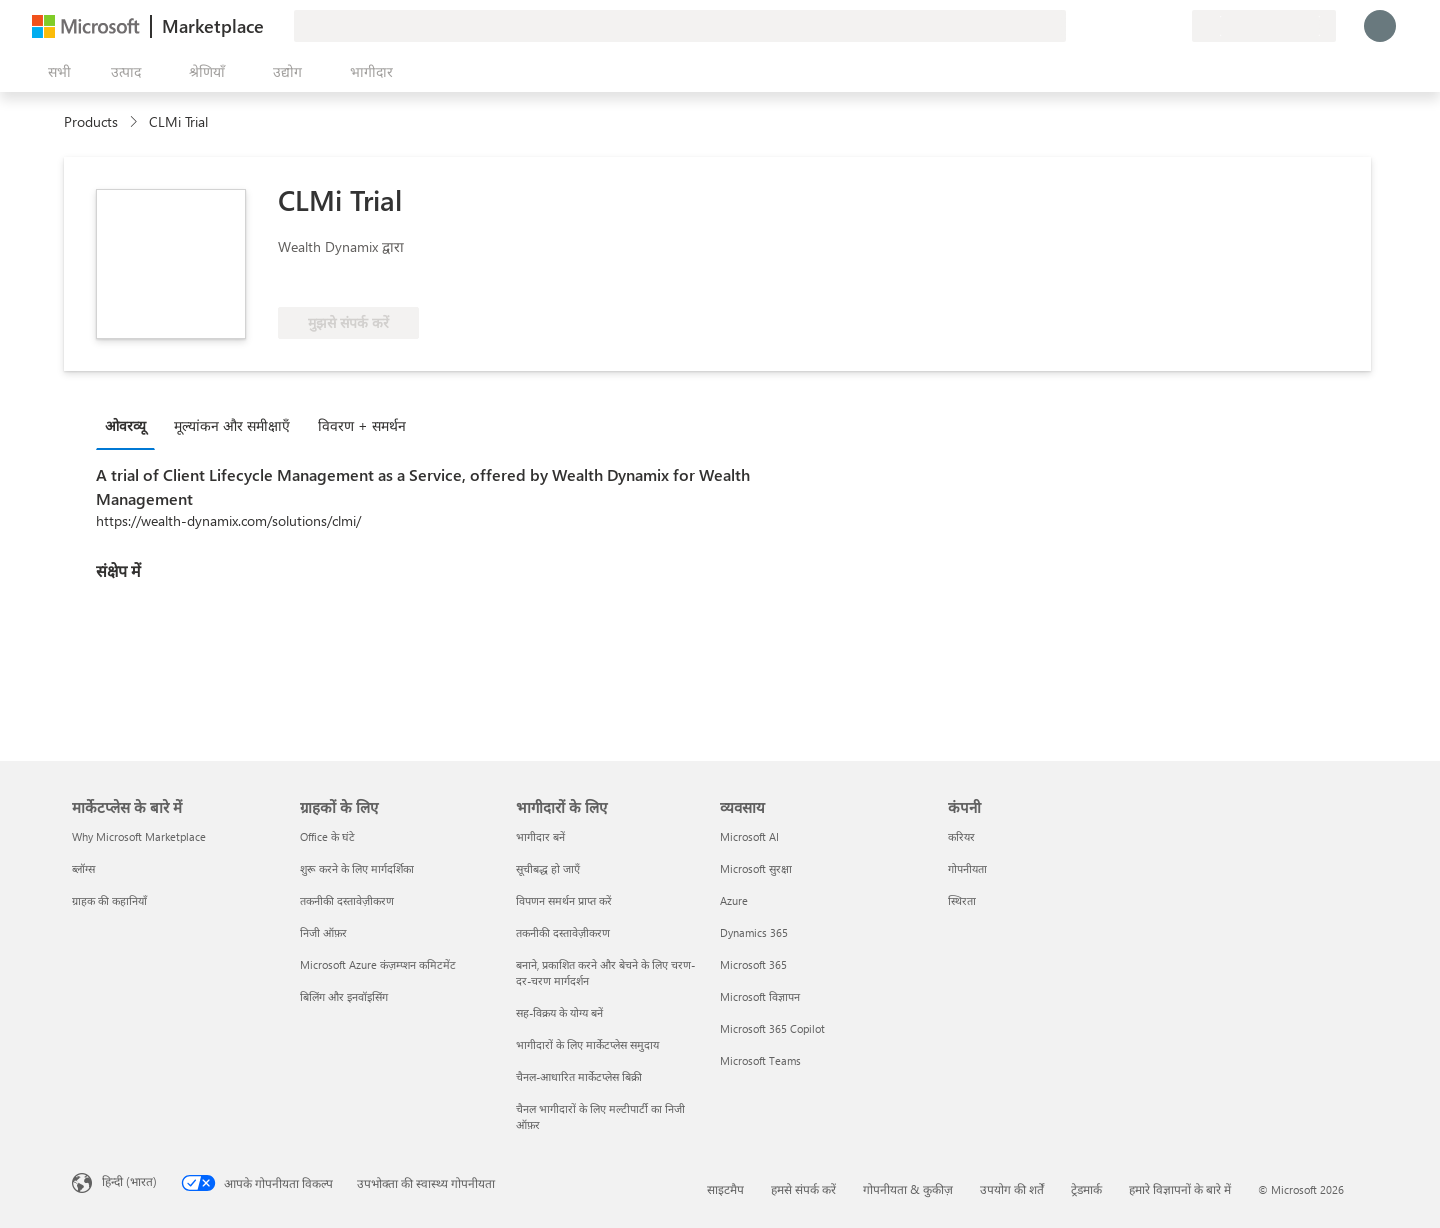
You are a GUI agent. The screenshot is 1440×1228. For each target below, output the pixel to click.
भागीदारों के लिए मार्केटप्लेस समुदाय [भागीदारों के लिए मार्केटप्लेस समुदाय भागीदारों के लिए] (587, 1044)
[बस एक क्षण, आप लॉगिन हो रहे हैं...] (1380, 26)
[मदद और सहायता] (1128, 26)
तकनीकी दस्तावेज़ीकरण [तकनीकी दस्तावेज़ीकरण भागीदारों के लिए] (563, 932)
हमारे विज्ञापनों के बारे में (1180, 1189)
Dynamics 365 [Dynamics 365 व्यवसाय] (754, 932)
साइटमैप (725, 1189)
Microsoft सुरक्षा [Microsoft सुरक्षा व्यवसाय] (756, 868)
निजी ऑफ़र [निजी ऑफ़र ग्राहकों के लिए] (323, 932)
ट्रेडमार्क (1086, 1189)
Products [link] (91, 121)
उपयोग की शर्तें (1012, 1189)
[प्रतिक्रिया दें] (1104, 26)
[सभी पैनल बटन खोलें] (55, 72)
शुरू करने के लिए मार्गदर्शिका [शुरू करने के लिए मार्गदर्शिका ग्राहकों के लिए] (357, 868)
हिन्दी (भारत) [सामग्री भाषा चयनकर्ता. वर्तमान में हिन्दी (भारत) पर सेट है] (129, 1181)
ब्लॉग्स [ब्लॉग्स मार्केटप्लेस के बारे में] (83, 868)
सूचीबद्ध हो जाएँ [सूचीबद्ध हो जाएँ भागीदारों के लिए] (548, 868)
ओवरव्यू (125, 425)
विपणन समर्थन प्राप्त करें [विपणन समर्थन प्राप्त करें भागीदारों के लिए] (564, 900)
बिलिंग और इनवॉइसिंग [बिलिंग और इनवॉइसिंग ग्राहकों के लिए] (344, 996)
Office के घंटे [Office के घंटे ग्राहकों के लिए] (327, 836)
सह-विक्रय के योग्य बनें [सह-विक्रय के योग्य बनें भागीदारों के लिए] (559, 1012)
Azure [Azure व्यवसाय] (734, 900)
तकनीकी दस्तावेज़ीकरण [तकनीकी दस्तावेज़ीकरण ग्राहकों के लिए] (347, 900)
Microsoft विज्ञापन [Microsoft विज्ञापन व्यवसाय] (760, 996)
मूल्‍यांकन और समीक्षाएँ (232, 425)
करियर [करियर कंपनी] (961, 836)
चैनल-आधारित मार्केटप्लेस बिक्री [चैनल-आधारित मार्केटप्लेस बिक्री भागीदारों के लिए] (579, 1076)
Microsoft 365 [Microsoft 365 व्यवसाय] (753, 964)
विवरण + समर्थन (362, 425)
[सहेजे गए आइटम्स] (1152, 26)
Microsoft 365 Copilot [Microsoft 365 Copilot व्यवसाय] (772, 1028)
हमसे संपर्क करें (803, 1189)
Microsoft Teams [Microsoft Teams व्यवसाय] (760, 1060)
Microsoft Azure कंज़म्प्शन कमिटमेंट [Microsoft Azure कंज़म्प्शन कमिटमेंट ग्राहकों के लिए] (378, 964)
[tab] (130, 425)
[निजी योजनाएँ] (1176, 26)
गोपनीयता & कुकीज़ (908, 1189)
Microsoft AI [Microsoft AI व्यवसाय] (749, 836)
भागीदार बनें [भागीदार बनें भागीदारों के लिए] (540, 836)
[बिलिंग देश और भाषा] (1264, 26)
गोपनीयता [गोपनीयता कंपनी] (967, 868)
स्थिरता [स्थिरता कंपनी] (962, 900)
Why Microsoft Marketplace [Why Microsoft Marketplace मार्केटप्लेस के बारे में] (139, 836)
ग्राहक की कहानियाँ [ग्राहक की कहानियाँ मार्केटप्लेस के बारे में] (109, 900)
